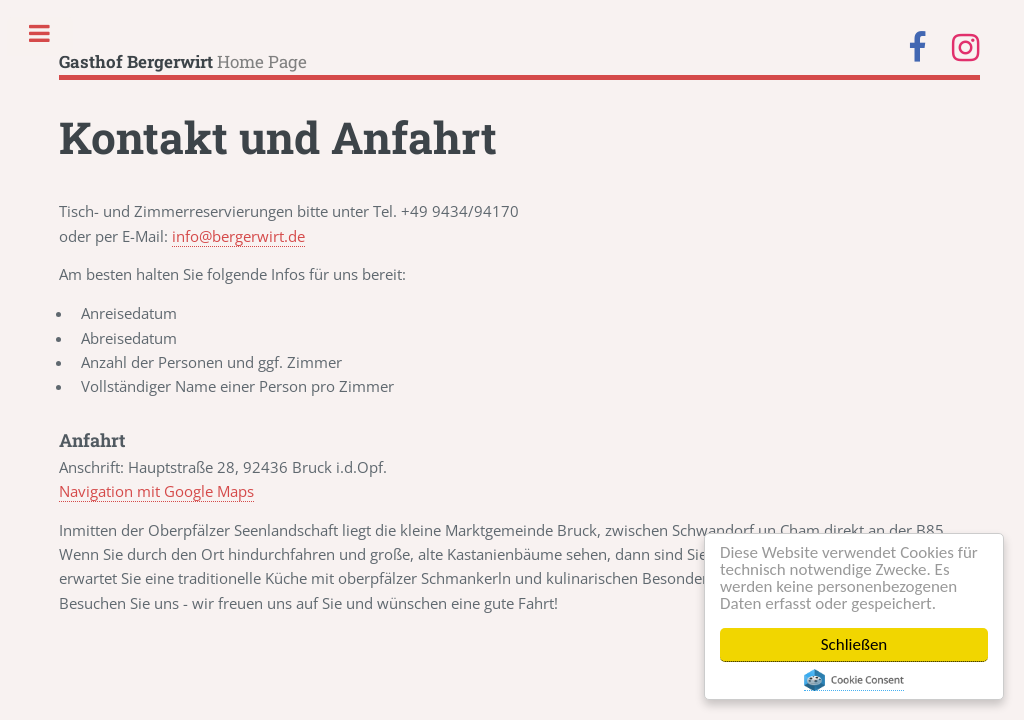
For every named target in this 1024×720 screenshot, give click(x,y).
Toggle (39, 28)
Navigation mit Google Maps (156, 491)
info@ (238, 236)
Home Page (183, 61)
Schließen (854, 644)
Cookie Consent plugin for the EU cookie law (854, 680)
